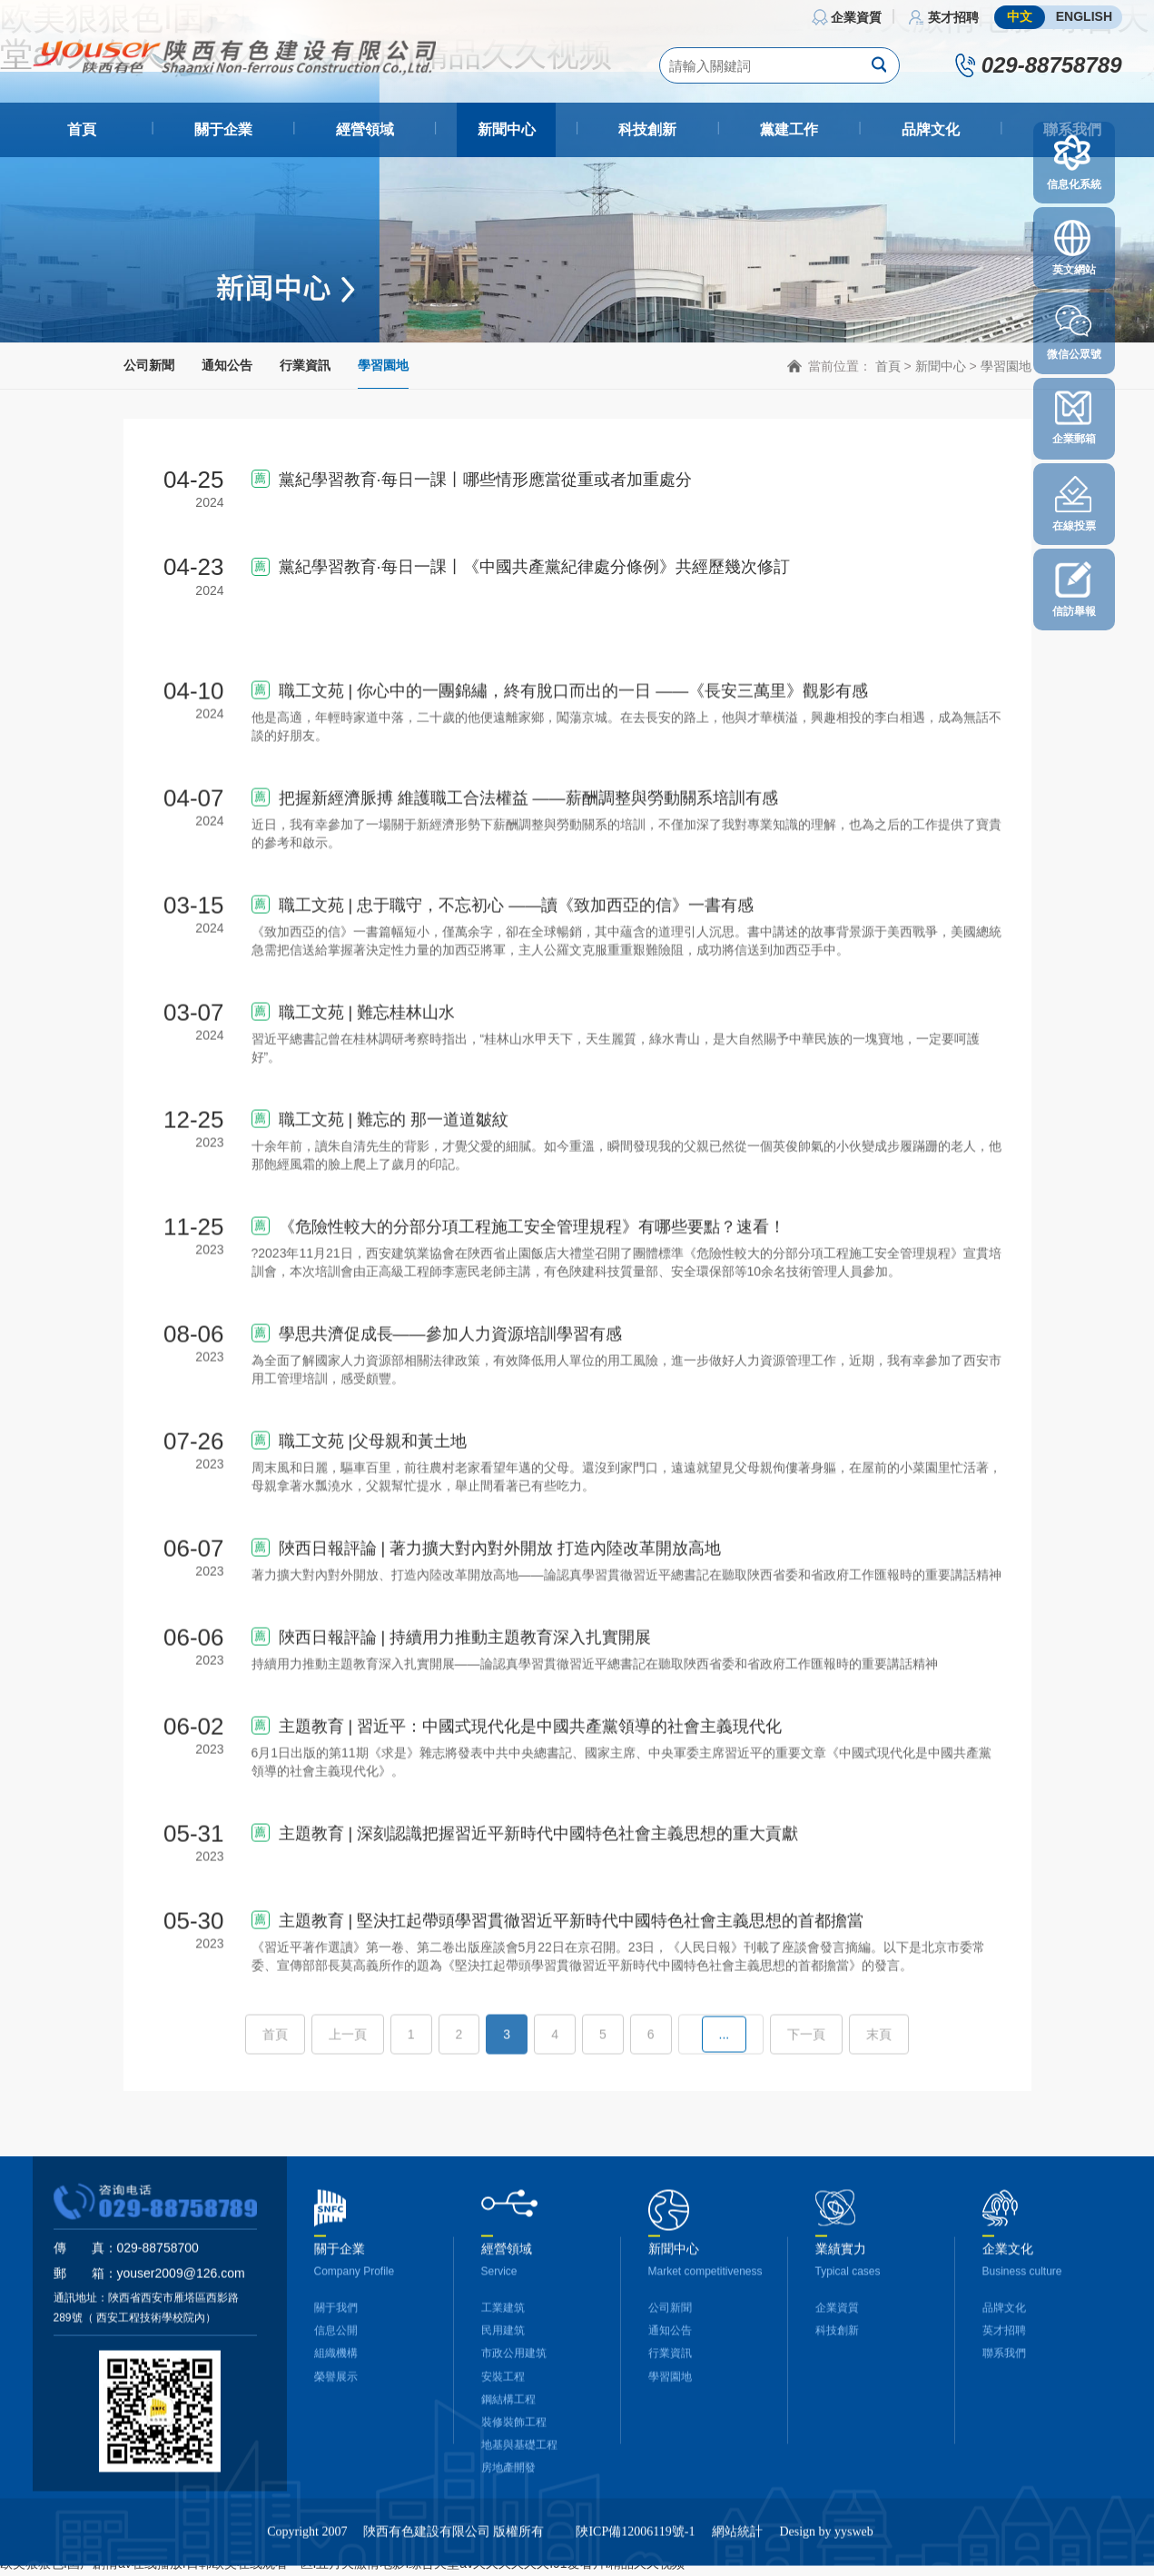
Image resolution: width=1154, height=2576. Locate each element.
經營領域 (365, 129)
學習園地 (383, 365)
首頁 (81, 129)
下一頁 (806, 2089)
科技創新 (647, 129)
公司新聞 (148, 365)
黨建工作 (789, 129)
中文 (1019, 16)
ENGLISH (1084, 16)
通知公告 (227, 365)
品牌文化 (931, 129)
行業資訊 (305, 365)
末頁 (879, 2089)
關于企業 (223, 129)
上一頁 (348, 2089)
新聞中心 (507, 129)
